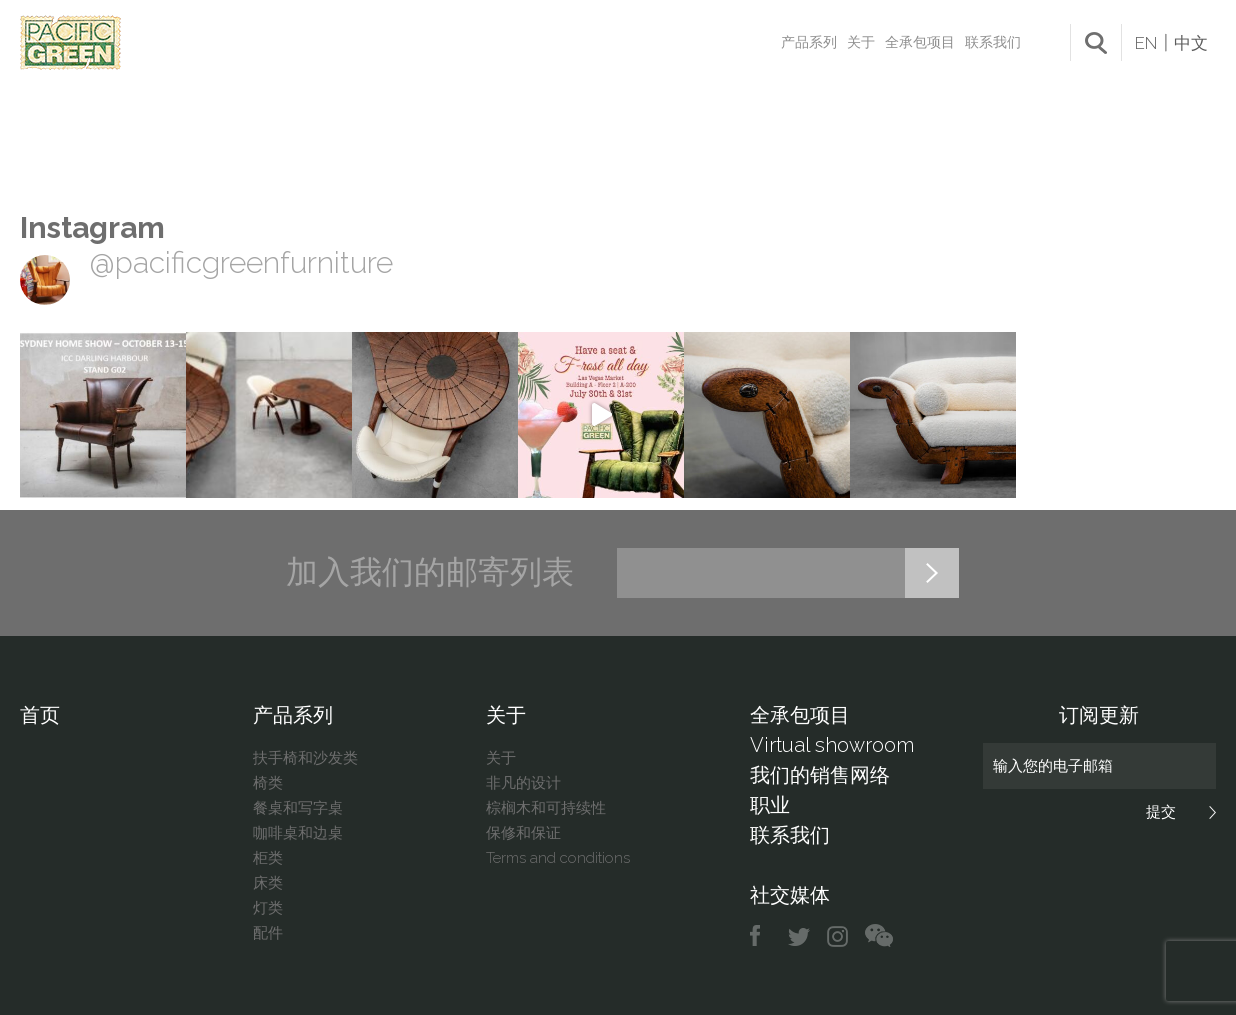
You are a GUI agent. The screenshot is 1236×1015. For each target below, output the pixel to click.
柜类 (268, 858)
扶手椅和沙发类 (305, 758)
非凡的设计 (523, 783)
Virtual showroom (832, 745)
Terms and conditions (558, 858)
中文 (1191, 43)
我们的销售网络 (820, 775)
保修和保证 (523, 833)
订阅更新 (1099, 715)
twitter (800, 936)
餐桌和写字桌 (298, 808)
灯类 (268, 908)
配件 (268, 933)
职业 (770, 805)
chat (879, 936)
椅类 (268, 783)
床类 (268, 883)
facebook (762, 936)
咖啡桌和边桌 (298, 833)
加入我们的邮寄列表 (430, 572)
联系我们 (993, 42)
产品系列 (809, 42)
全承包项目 (920, 42)
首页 (40, 715)
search (1096, 43)
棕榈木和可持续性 (546, 808)
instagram (838, 936)
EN (1146, 43)
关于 (861, 42)
